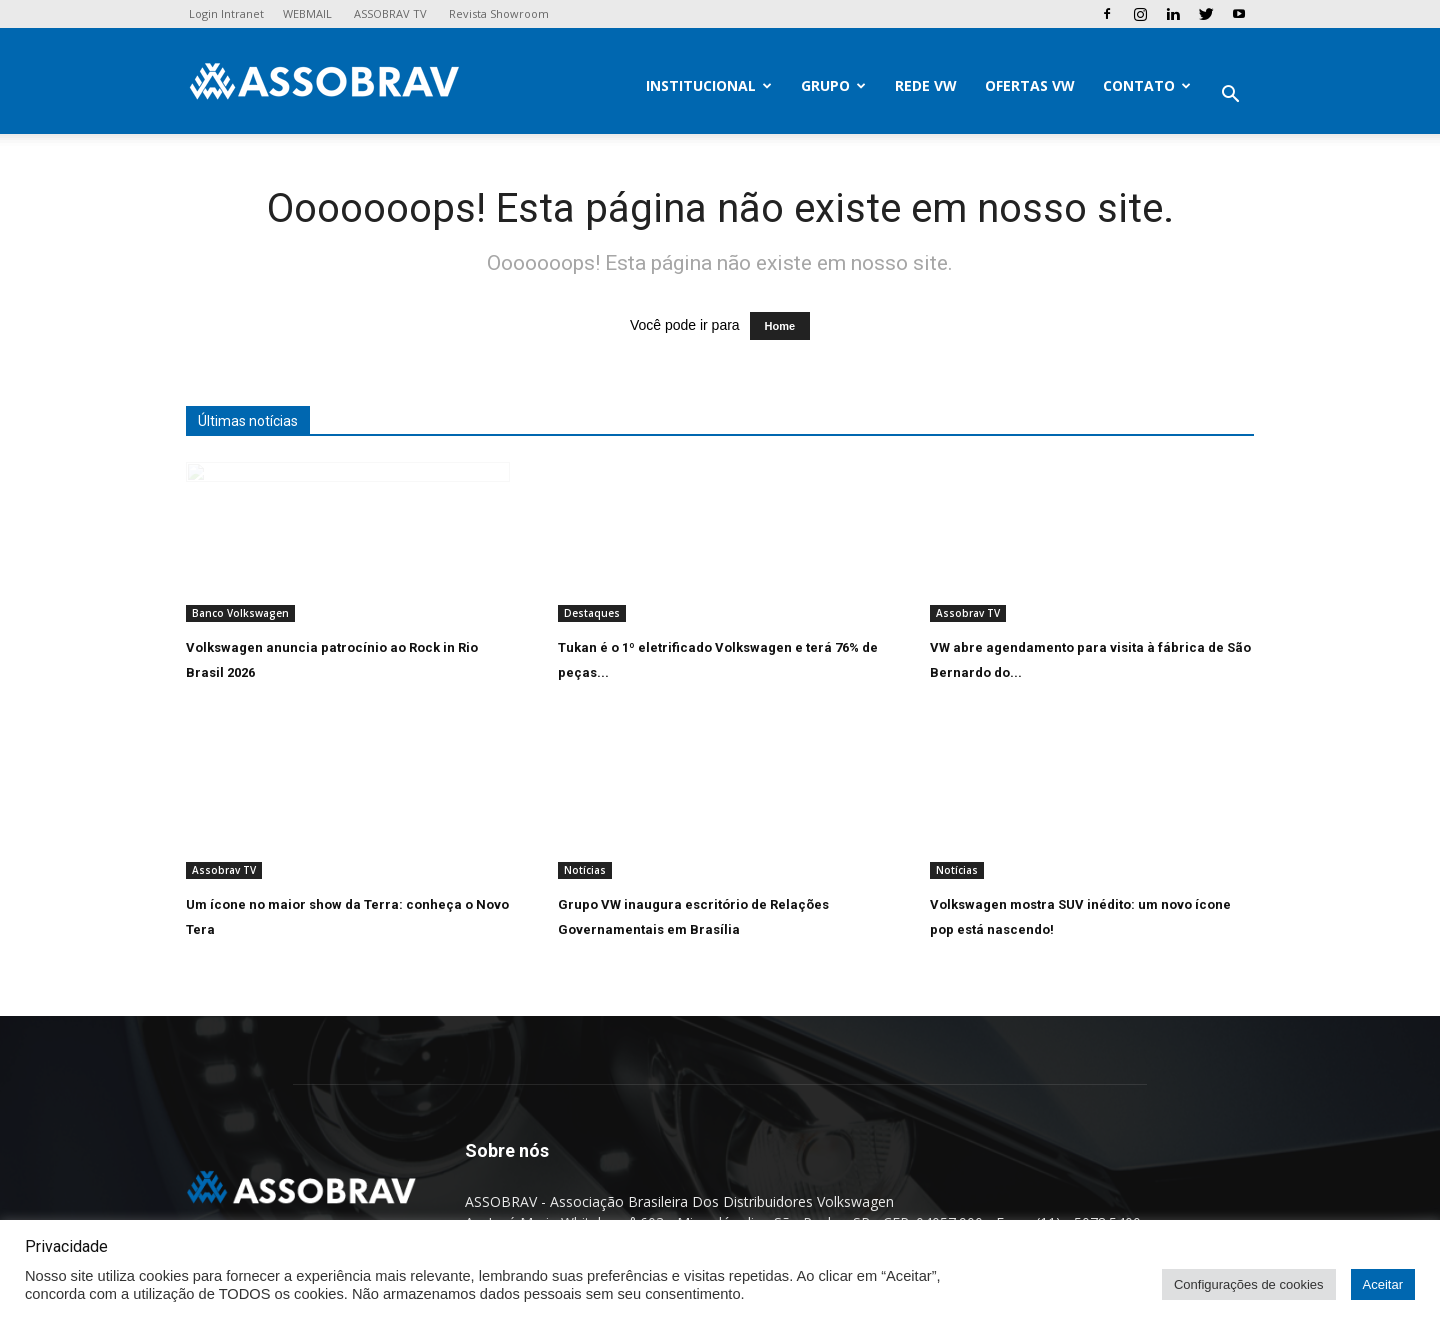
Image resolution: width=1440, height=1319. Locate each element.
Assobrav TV (968, 613)
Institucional (709, 85)
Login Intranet (226, 13)
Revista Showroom (499, 13)
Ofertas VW (1030, 85)
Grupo (833, 85)
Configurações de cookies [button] (1249, 1284)
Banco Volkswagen (240, 613)
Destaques (592, 613)
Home (780, 326)
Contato (1147, 85)
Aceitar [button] (1383, 1284)
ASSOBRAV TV (390, 13)
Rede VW (926, 85)
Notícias (585, 870)
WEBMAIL (307, 13)
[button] (1230, 96)
